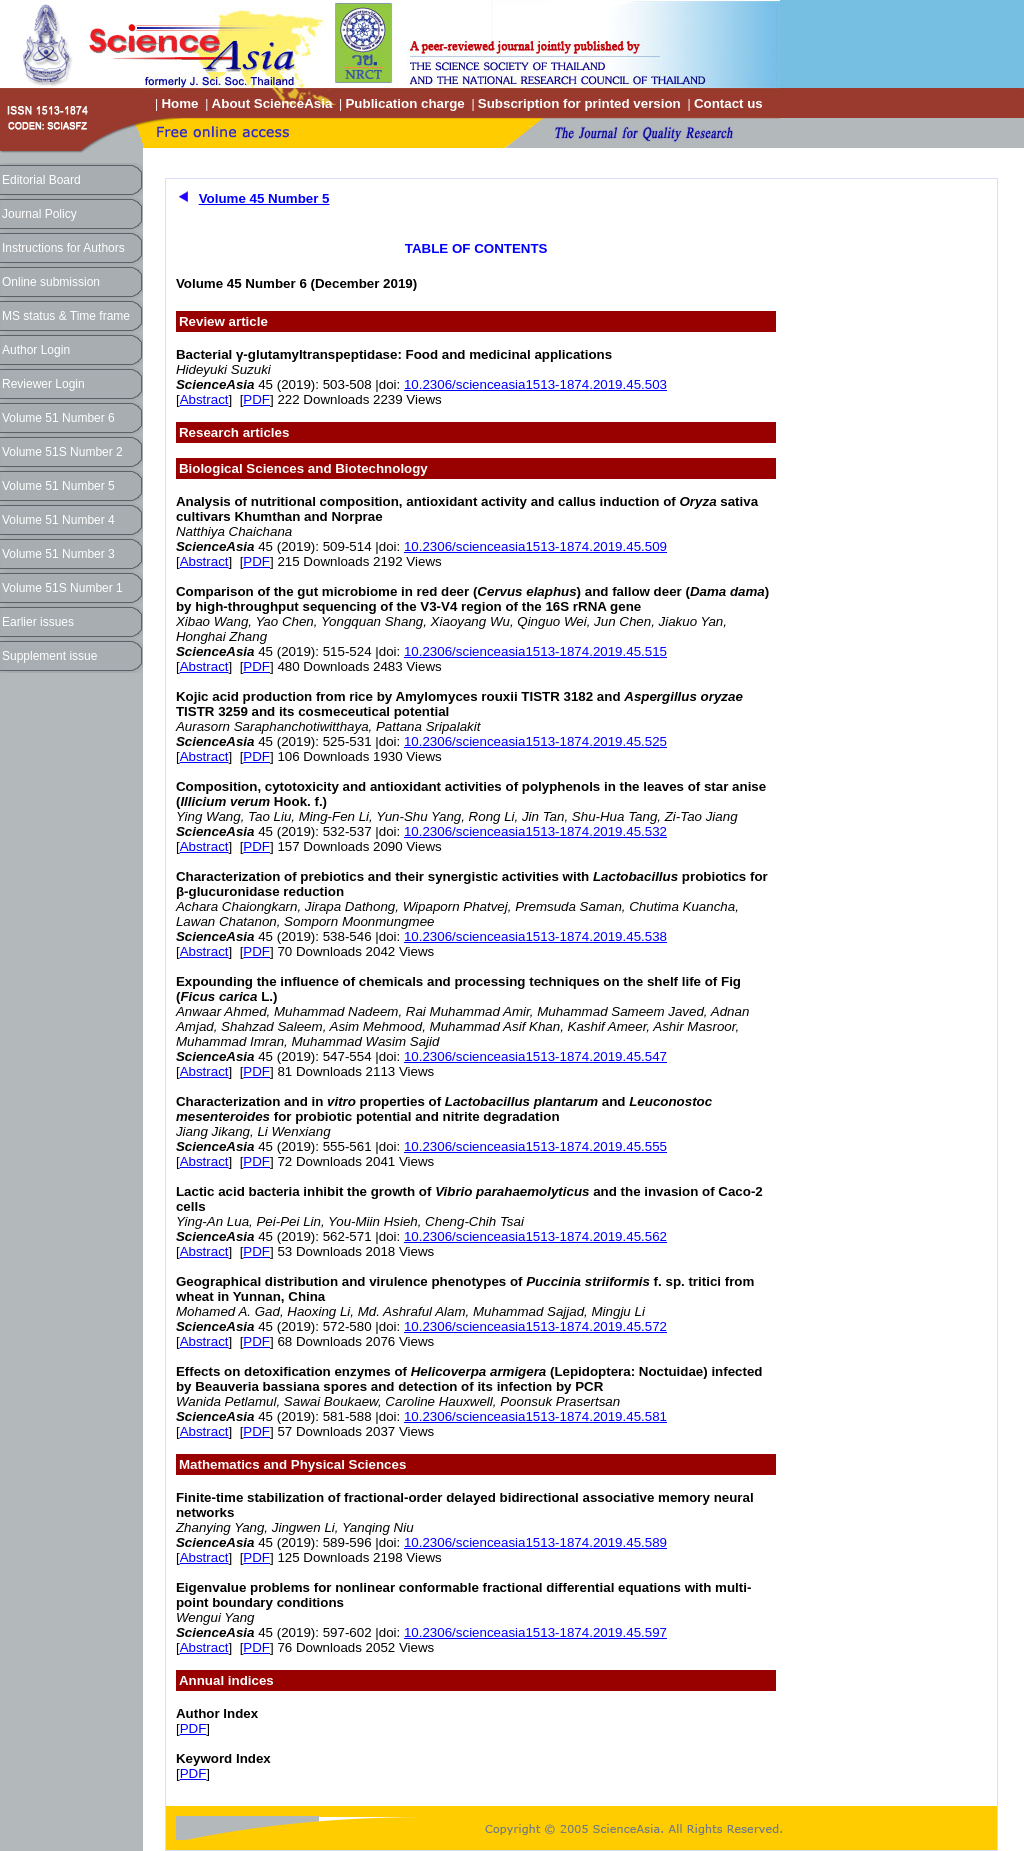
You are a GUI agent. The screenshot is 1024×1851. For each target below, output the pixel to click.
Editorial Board (41, 180)
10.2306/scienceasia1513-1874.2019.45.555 (535, 1146)
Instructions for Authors (63, 248)
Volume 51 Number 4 (58, 520)
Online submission (51, 282)
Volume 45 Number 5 (264, 198)
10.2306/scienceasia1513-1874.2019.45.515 (535, 651)
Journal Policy (39, 214)
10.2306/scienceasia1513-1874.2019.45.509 (535, 546)
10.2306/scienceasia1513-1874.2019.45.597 (535, 1632)
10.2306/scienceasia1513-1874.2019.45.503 (535, 384)
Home (179, 103)
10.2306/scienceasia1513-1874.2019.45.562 (535, 1236)
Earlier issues (38, 622)
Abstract (204, 399)
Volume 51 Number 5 (58, 486)
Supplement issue (49, 656)
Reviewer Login (43, 384)
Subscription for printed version (579, 103)
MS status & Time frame (66, 316)
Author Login (36, 350)
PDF (256, 399)
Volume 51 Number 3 (58, 554)
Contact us (728, 103)
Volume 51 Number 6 (58, 418)
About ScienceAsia (272, 103)
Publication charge (404, 103)
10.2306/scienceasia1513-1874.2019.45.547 (535, 1056)
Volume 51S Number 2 (62, 452)
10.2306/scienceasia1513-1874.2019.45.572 (535, 1326)
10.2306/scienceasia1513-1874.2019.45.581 (535, 1416)
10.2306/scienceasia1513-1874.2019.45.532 (535, 831)
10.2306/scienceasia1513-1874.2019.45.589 (535, 1542)
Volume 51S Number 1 (62, 588)
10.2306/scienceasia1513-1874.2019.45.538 (535, 936)
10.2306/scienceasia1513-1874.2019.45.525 (535, 741)
